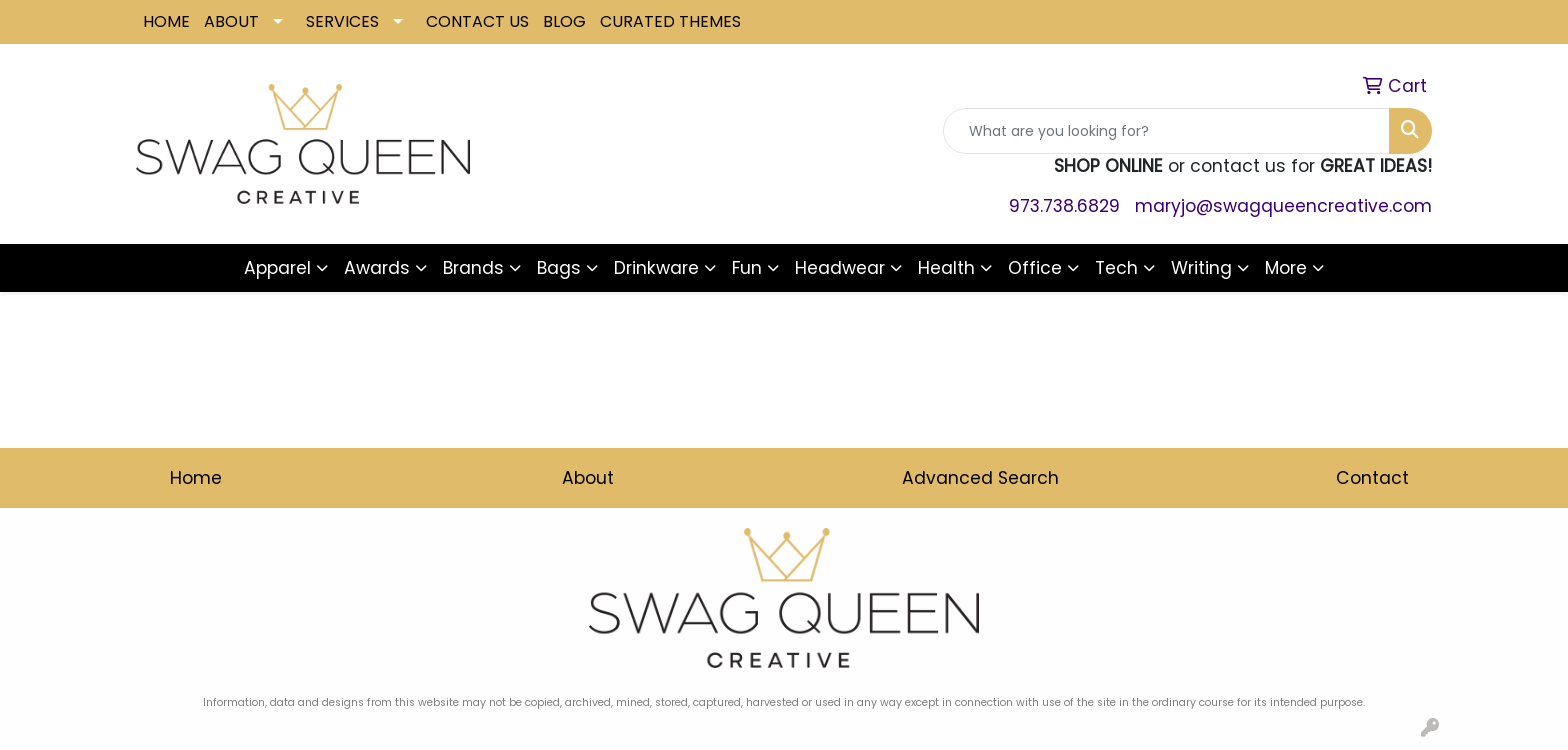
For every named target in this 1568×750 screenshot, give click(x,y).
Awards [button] (377, 268)
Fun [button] (747, 268)
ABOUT (231, 21)
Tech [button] (1116, 268)
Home (196, 478)
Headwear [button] (840, 268)
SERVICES (342, 21)
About (588, 478)
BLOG (564, 21)
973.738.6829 (1064, 206)
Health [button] (946, 268)
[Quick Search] (1166, 131)
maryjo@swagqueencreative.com (1283, 206)
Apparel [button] (277, 268)
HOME (166, 21)
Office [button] (1035, 268)
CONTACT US (477, 21)
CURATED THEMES (670, 21)
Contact (1372, 478)
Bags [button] (559, 268)
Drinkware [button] (656, 268)
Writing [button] (1201, 268)
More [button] (1286, 268)
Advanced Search (980, 478)
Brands (473, 268)
